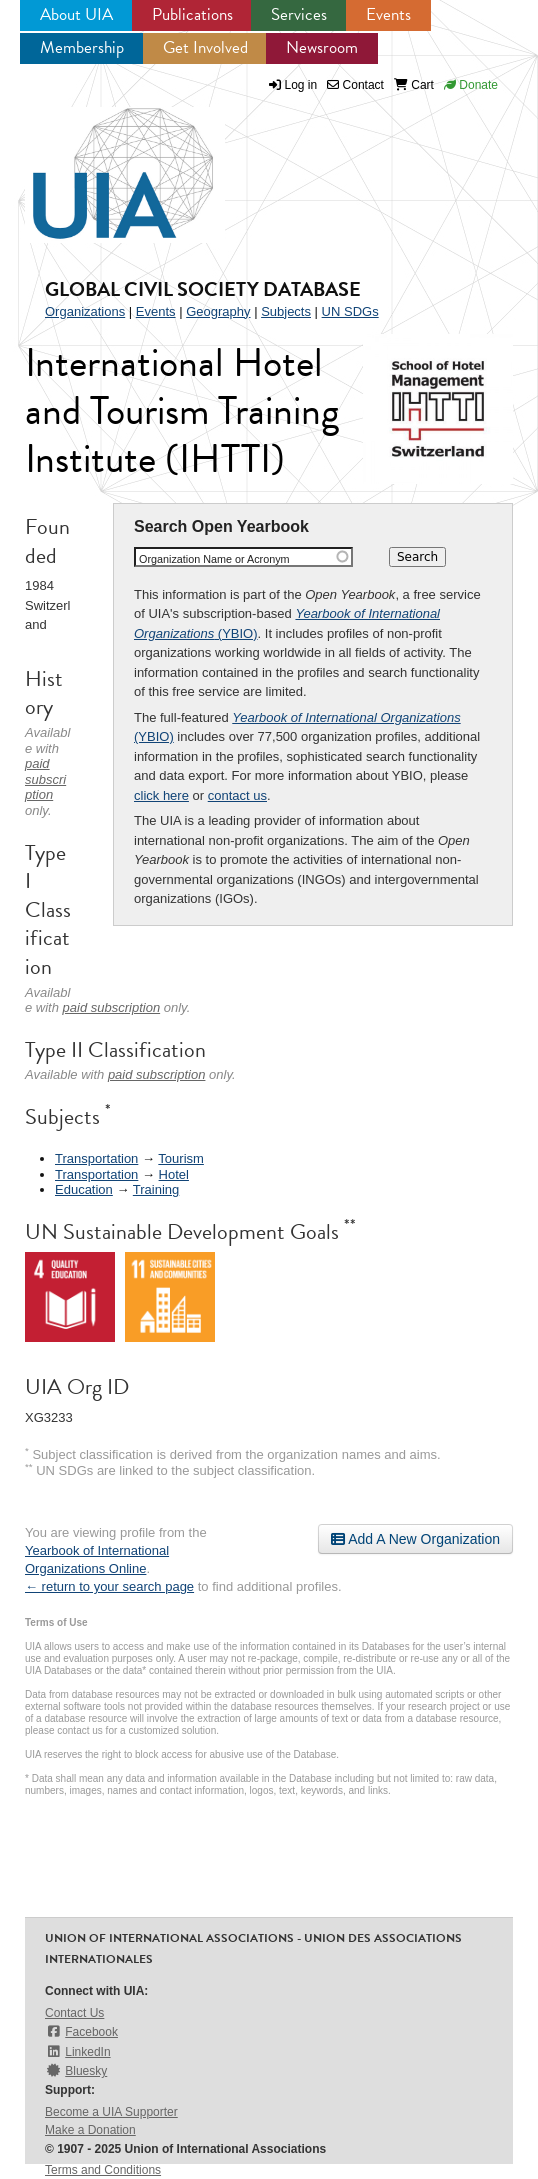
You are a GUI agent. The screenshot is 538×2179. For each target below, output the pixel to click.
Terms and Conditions (103, 2170)
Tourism (181, 1158)
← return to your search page (109, 1586)
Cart (414, 85)
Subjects (286, 311)
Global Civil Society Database (203, 289)
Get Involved (205, 47)
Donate (471, 85)
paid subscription (45, 779)
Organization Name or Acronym (214, 559)
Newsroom (322, 47)
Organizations (85, 311)
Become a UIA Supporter (111, 2112)
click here (161, 795)
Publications (192, 14)
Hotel (174, 1174)
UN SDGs (350, 311)
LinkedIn (78, 2051)
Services (299, 14)
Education (84, 1189)
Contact (355, 85)
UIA (100, 162)
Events (388, 14)
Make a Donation (90, 2130)
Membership (82, 47)
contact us (237, 795)
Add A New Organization (415, 1539)
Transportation (96, 1158)
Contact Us (74, 2013)
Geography (218, 311)
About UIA (76, 14)
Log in (301, 85)
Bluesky (76, 2070)
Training (156, 1189)
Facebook (81, 2031)
